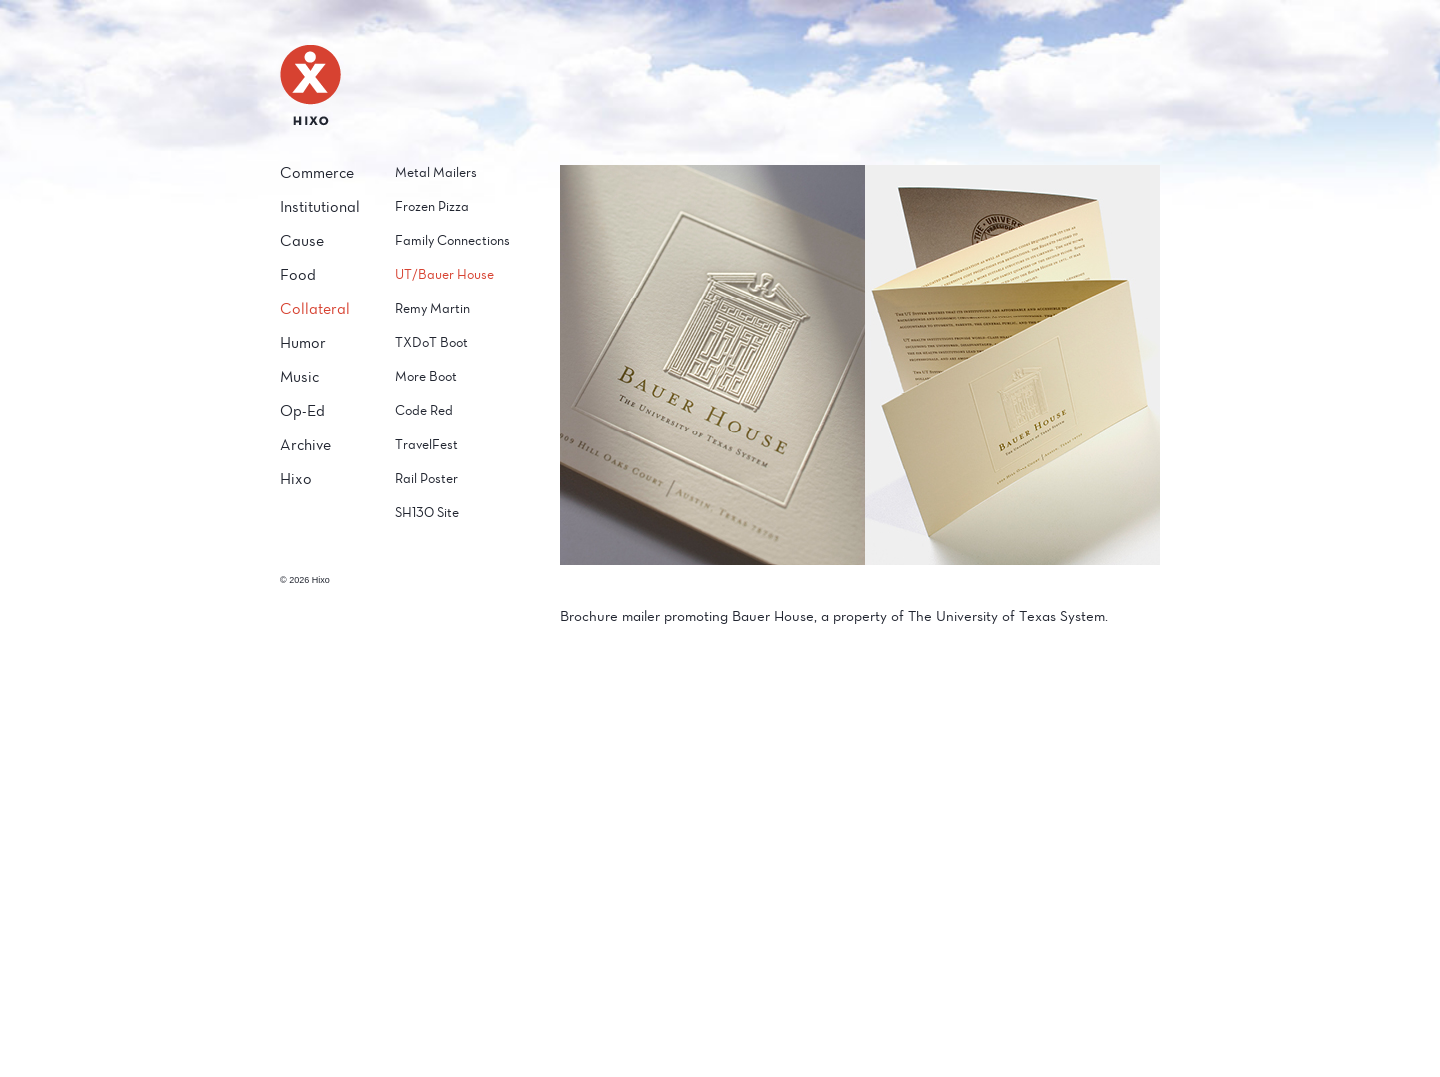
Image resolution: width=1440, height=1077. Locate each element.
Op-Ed (302, 410)
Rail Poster (426, 478)
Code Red (424, 410)
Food (298, 274)
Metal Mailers (436, 172)
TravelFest (426, 444)
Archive (305, 444)
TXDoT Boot (431, 342)
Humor (303, 342)
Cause (302, 240)
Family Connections (452, 240)
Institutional (320, 206)
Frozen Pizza (432, 206)
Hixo (296, 478)
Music (299, 376)
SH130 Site (427, 512)
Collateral (315, 308)
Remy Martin (432, 308)
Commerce (317, 172)
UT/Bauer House (444, 274)
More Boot (426, 376)
